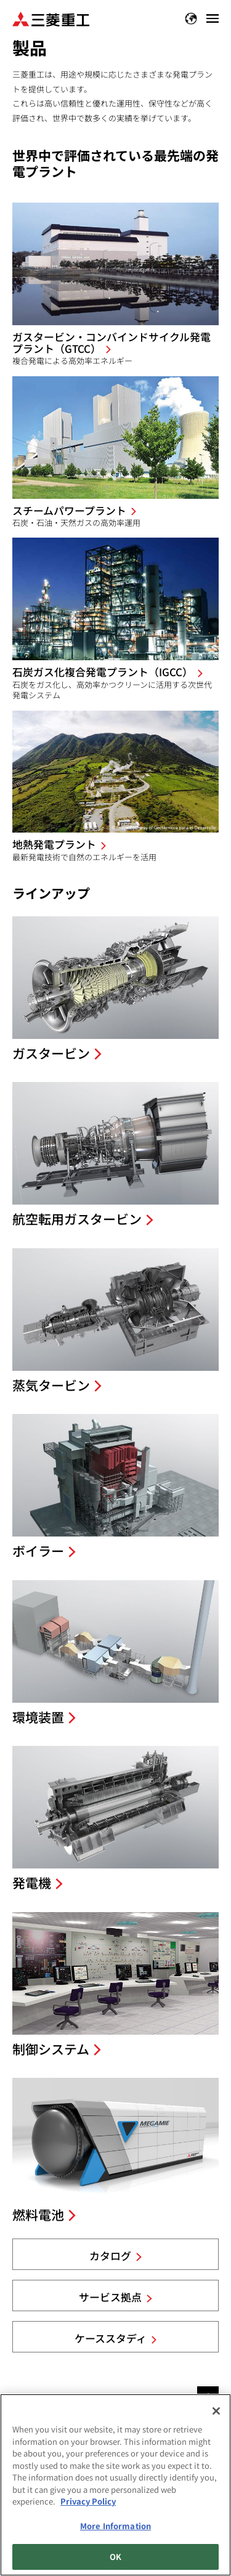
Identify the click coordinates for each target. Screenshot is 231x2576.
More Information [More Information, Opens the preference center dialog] (115, 2526)
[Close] (216, 2411)
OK (115, 2556)
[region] (115, 2485)
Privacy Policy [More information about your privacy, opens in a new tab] (88, 2501)
